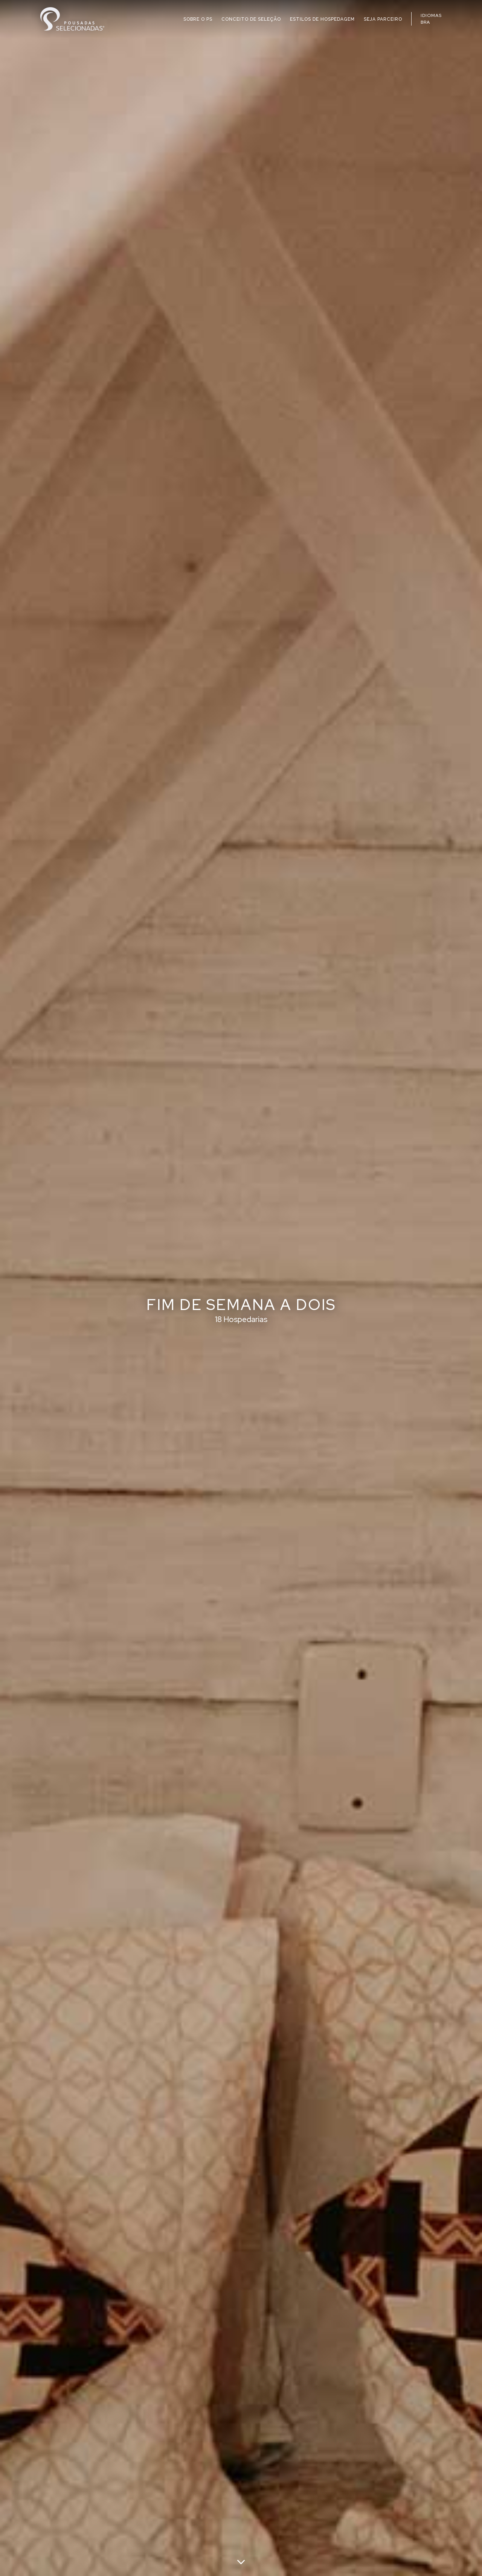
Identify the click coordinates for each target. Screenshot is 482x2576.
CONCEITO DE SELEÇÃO (251, 19)
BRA (425, 22)
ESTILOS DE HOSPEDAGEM (322, 19)
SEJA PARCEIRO (383, 19)
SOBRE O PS (197, 19)
